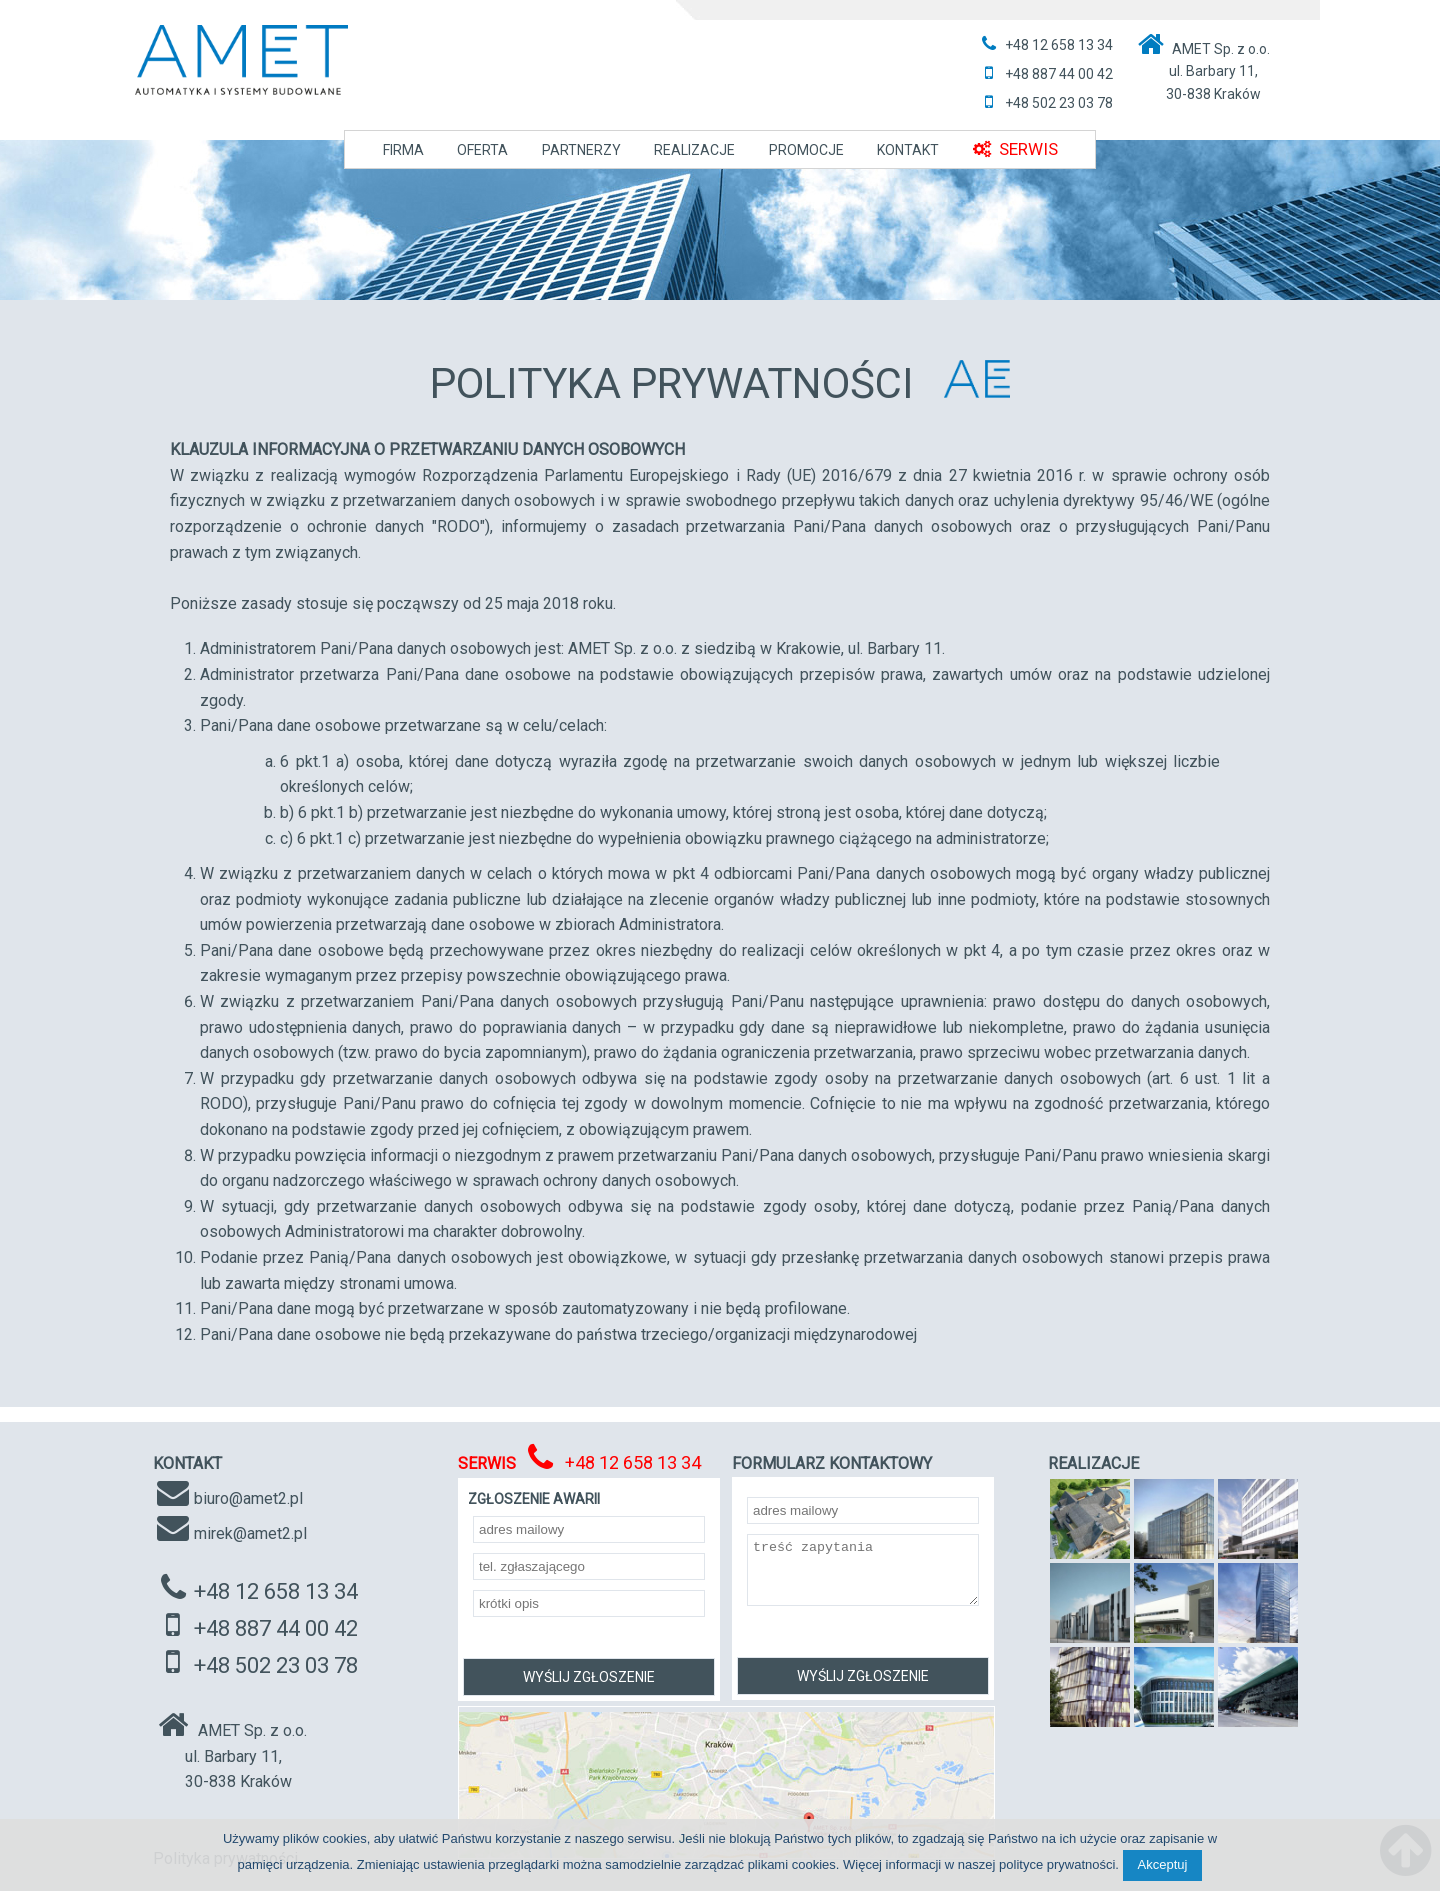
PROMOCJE (806, 150)
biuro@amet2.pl (248, 1498)
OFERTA (482, 150)
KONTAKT (908, 150)
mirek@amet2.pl (250, 1533)
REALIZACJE (694, 150)
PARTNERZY (581, 150)
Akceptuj (1163, 1864)
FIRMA (403, 150)
